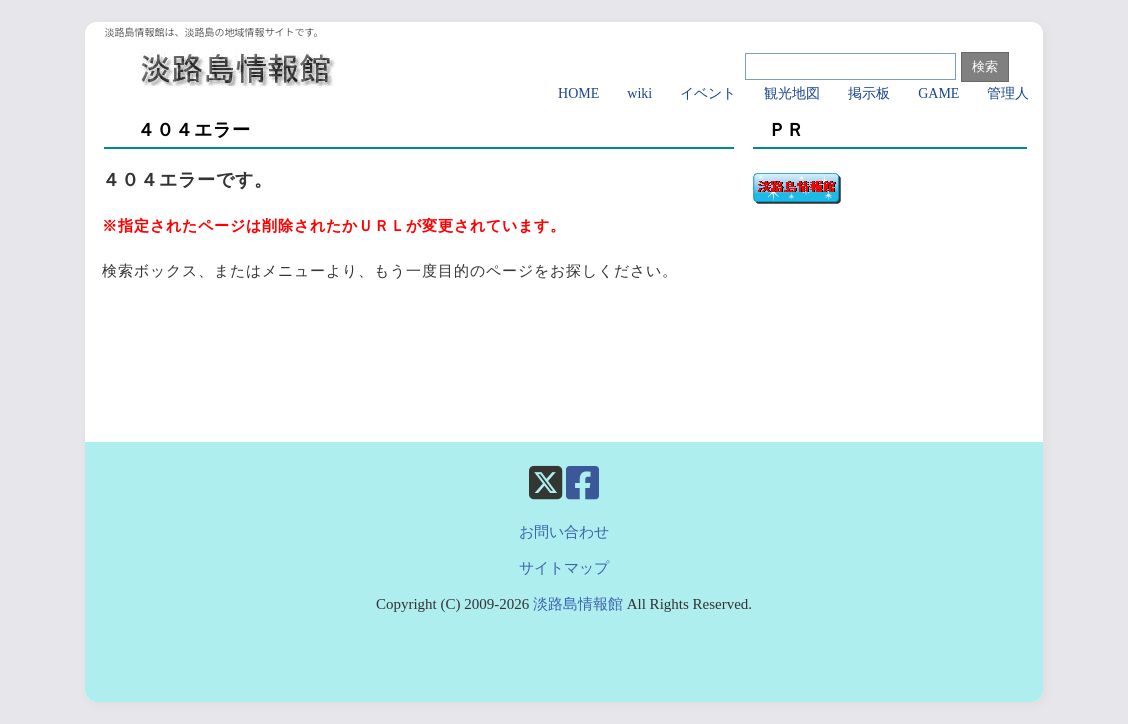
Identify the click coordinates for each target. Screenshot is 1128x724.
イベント (708, 93)
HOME (578, 93)
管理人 (1008, 93)
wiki (639, 93)
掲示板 (869, 93)
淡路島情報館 (578, 604)
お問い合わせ (564, 532)
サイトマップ (564, 568)
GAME (938, 93)
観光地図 (792, 93)
